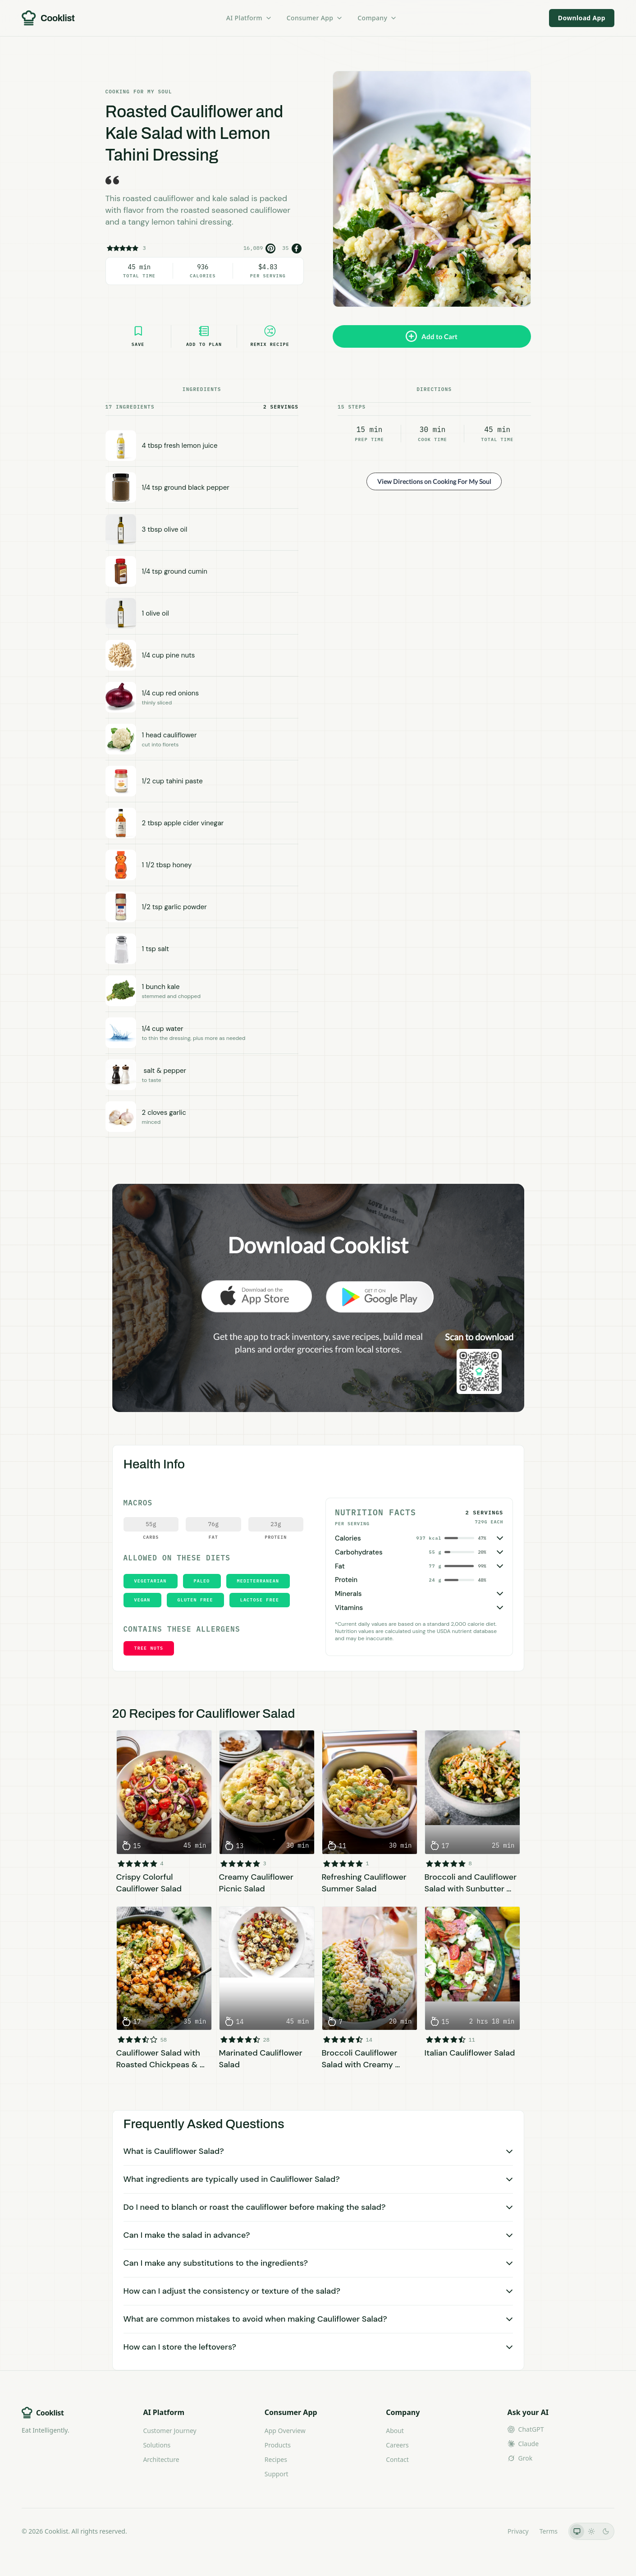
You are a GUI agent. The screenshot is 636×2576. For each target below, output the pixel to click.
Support (276, 2474)
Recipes (276, 2459)
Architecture (161, 2459)
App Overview (285, 2430)
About (395, 2430)
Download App (581, 18)
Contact (397, 2459)
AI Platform (249, 18)
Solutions (156, 2445)
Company (377, 18)
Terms (549, 2531)
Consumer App (315, 18)
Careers (397, 2445)
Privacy (518, 2531)
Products (278, 2445)
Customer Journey (169, 2430)
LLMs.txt (484, 2531)
